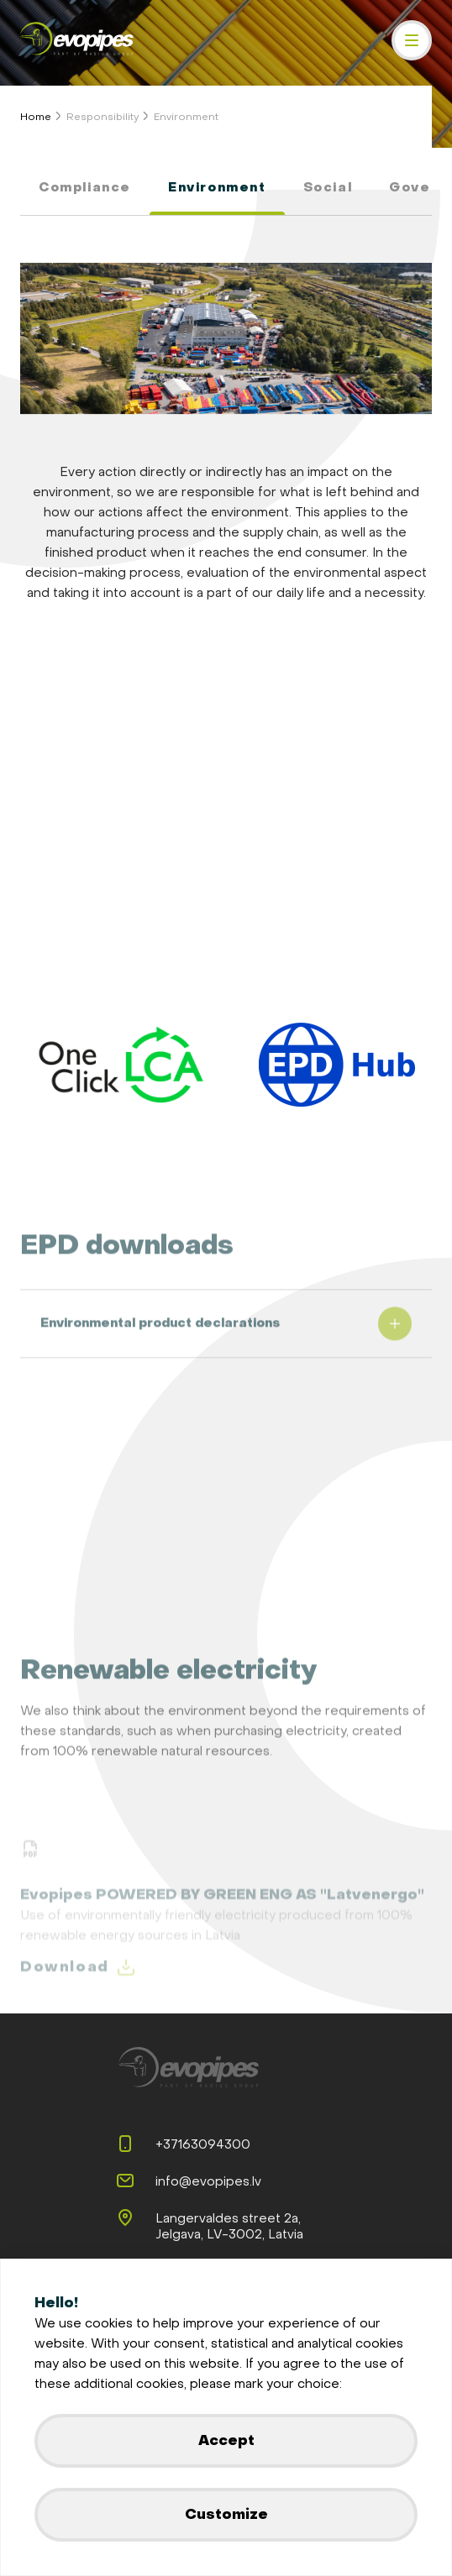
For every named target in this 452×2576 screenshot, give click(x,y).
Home (35, 117)
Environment (186, 117)
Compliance (85, 188)
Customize (226, 2514)
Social (328, 188)
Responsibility (102, 117)
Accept (226, 2440)
